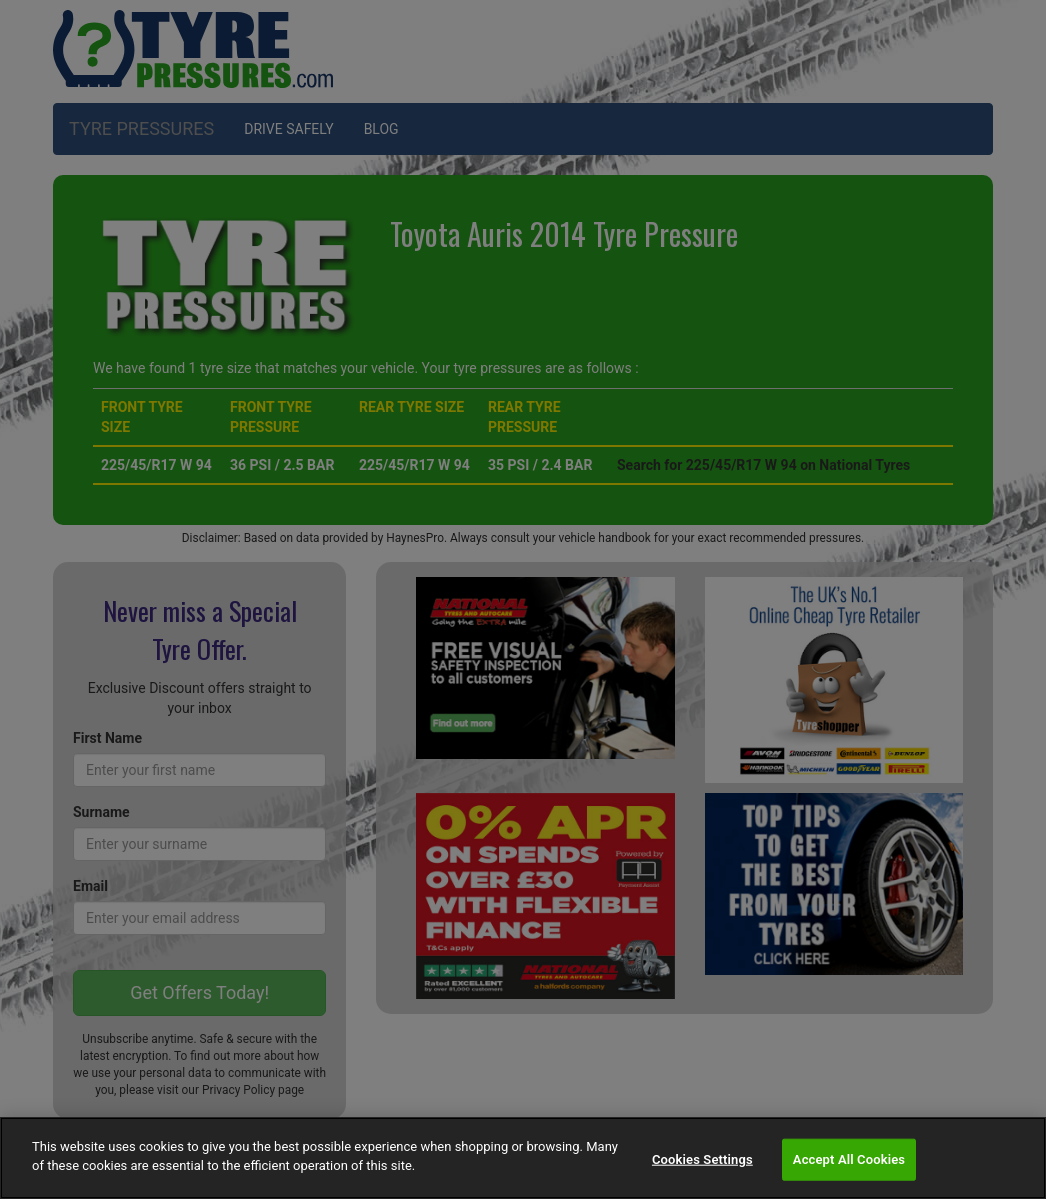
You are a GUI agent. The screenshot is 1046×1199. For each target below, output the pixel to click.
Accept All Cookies (849, 1159)
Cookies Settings (702, 1159)
